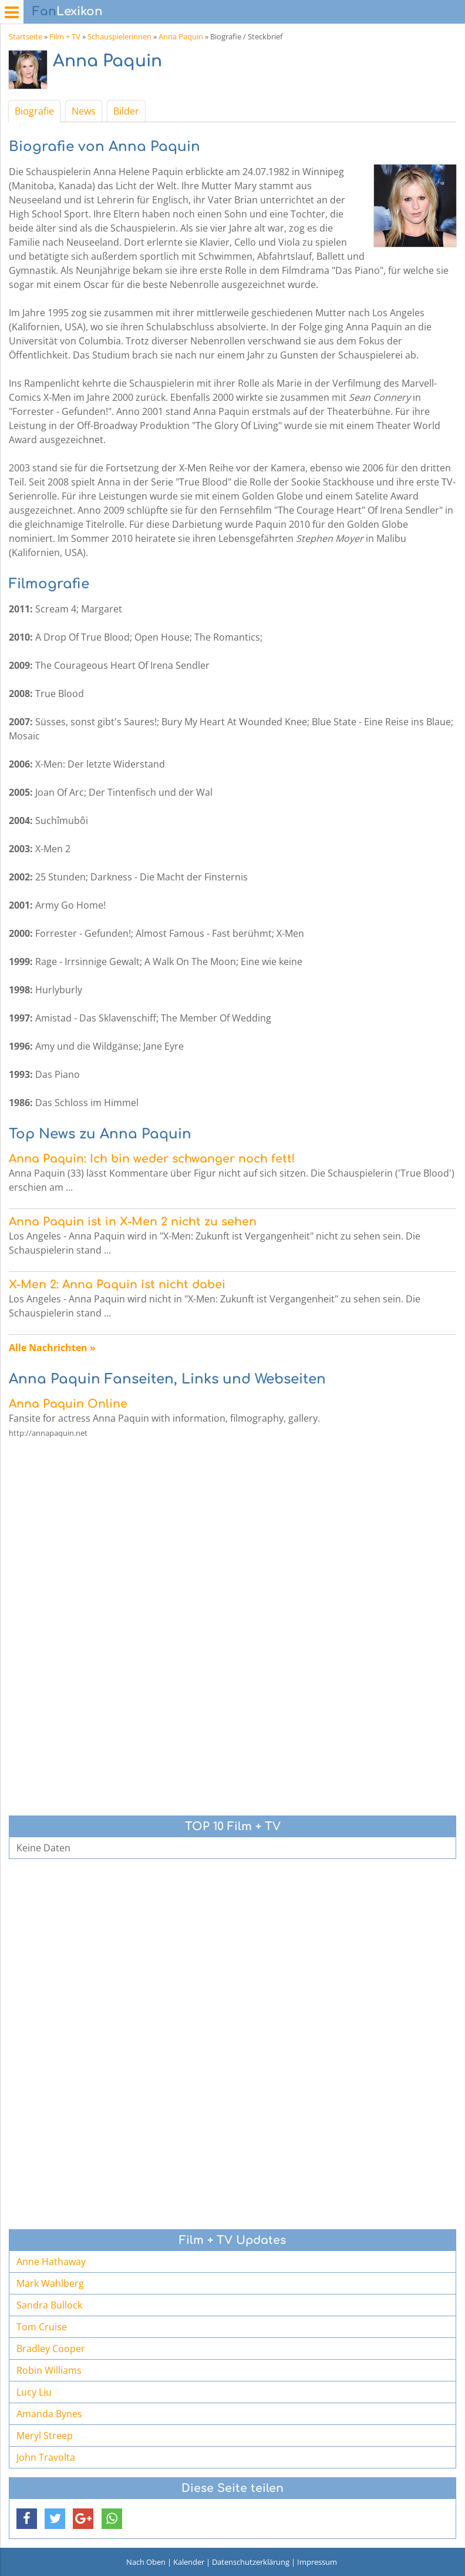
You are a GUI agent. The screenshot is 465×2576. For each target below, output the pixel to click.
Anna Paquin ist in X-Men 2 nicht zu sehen (133, 1221)
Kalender (188, 2562)
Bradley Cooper (50, 2348)
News (84, 111)
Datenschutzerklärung (250, 2562)
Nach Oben (146, 2562)
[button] (26, 2518)
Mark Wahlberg (50, 2283)
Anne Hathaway (51, 2261)
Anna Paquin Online (68, 1404)
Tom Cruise (41, 2326)
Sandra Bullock (49, 2305)
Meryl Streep (44, 2435)
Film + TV (64, 36)
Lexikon (67, 11)
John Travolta (45, 2457)
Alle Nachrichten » (52, 1347)
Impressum (317, 2562)
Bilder (126, 111)
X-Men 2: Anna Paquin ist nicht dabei (117, 1284)
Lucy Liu (34, 2392)
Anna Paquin (181, 36)
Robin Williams (49, 2370)
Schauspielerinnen (119, 36)
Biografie (34, 111)
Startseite (25, 36)
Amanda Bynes (49, 2413)
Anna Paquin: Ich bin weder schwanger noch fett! (152, 1159)
